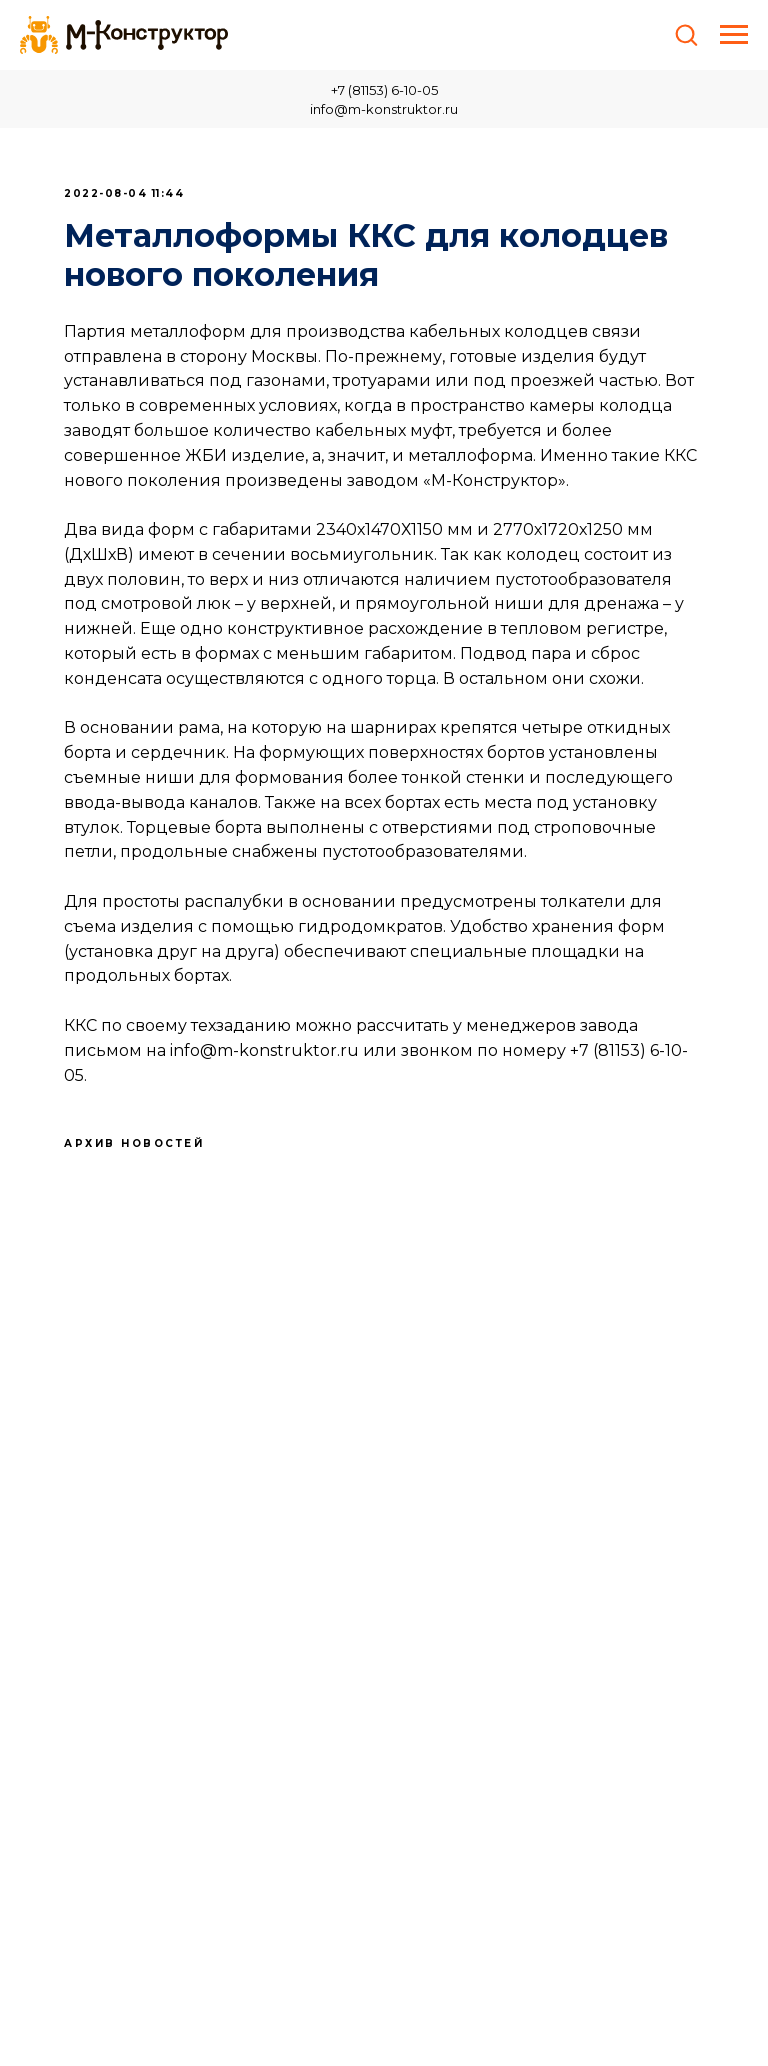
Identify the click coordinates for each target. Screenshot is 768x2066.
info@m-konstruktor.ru (384, 109)
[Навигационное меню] (734, 35)
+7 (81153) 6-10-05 (384, 90)
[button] (686, 34)
